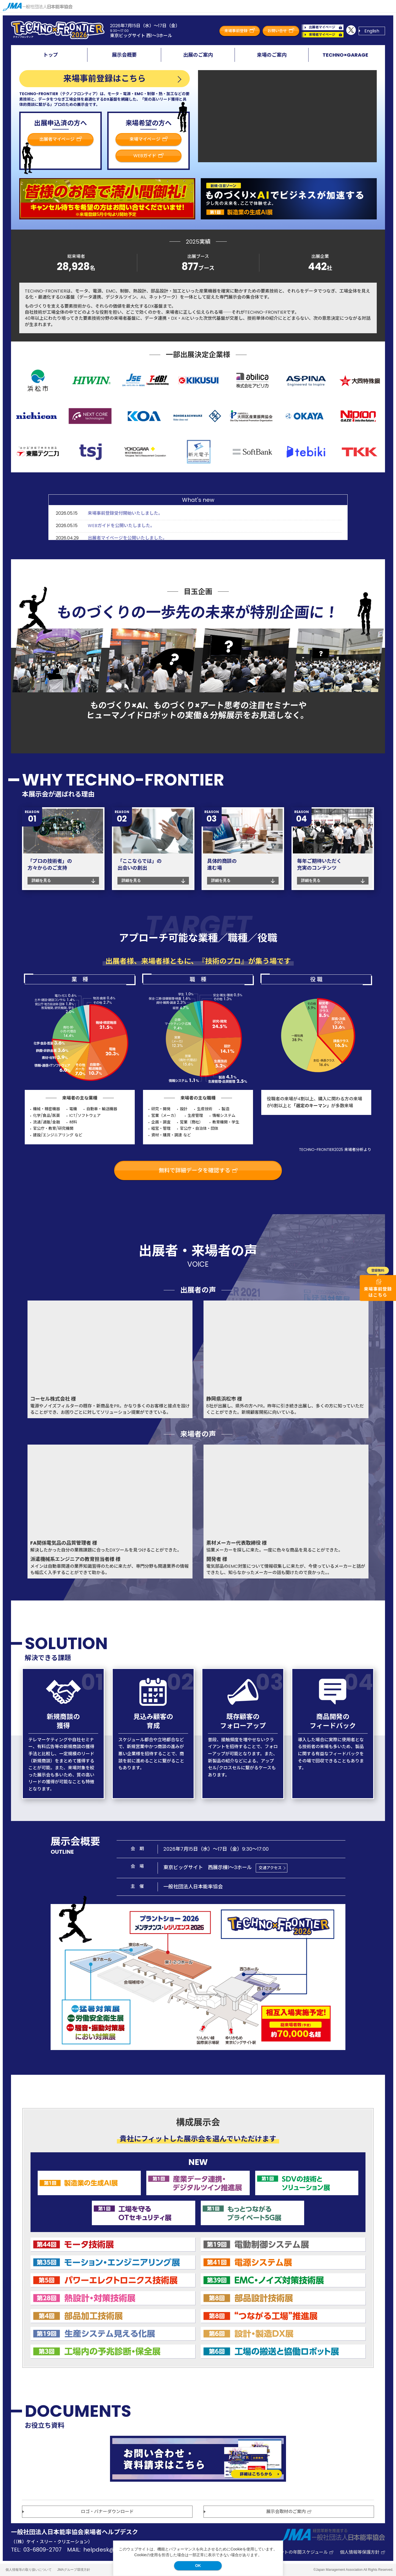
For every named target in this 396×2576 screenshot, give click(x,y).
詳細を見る (41, 880)
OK (198, 2565)
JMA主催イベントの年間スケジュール (293, 2552)
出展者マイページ (325, 27)
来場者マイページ (325, 34)
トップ (50, 54)
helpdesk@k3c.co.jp (110, 2549)
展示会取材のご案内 (288, 2511)
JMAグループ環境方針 (73, 2570)
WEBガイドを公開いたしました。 (121, 526)
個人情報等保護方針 (362, 2552)
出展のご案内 (198, 54)
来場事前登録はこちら (104, 78)
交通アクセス (270, 1867)
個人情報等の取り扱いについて (29, 2570)
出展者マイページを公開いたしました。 (127, 538)
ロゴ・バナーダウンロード (107, 2511)
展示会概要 (124, 54)
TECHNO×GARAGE (345, 54)
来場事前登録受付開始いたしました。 (125, 513)
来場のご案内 (272, 54)
